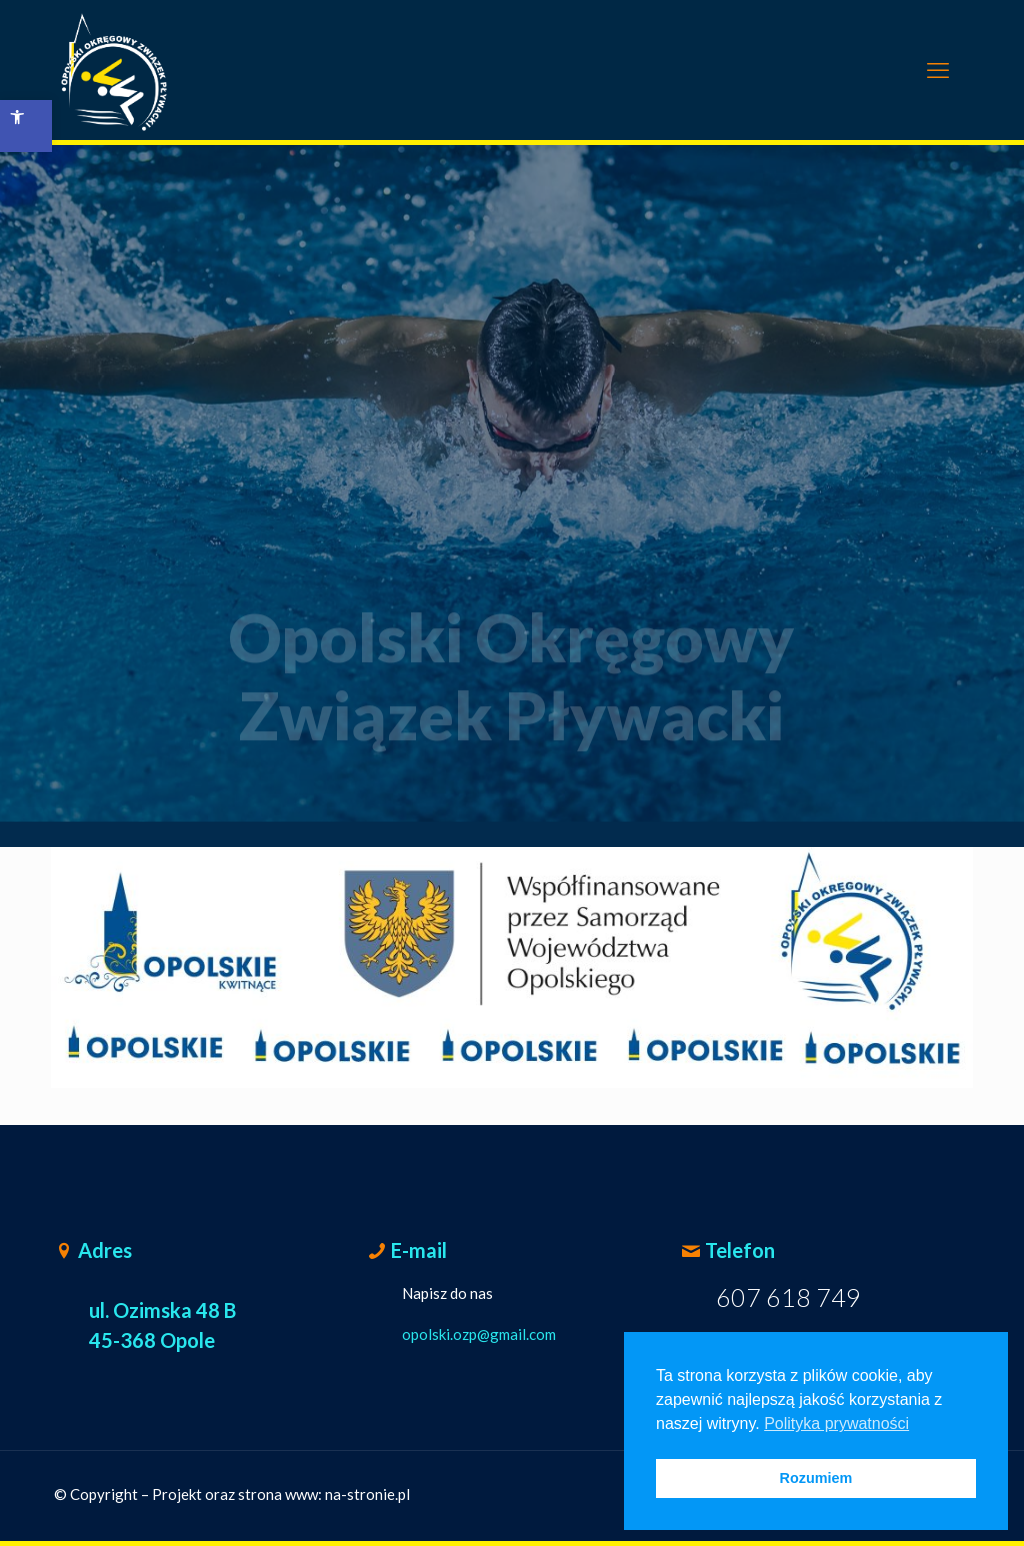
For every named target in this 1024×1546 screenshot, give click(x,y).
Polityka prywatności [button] (836, 1423)
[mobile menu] (938, 70)
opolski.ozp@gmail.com (479, 1334)
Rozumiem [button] (816, 1478)
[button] (26, 126)
